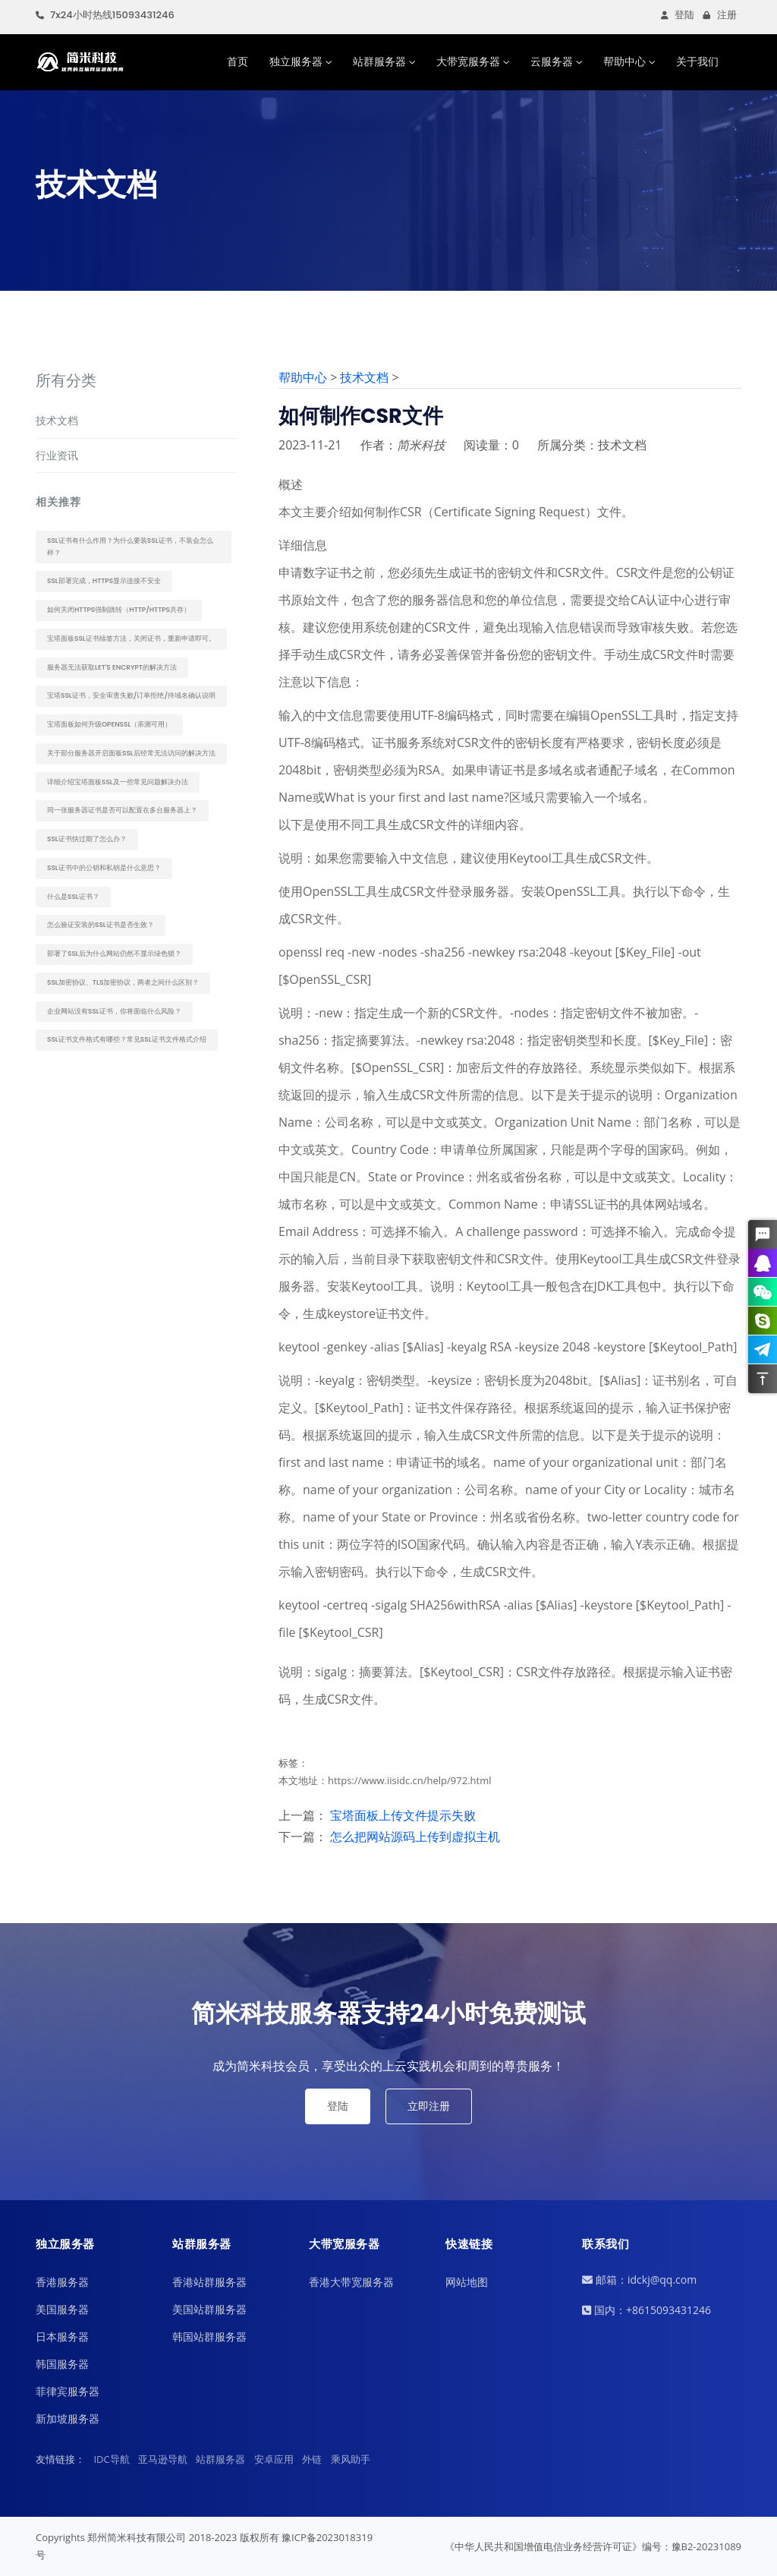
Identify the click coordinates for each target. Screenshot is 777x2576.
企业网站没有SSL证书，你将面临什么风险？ (114, 1011)
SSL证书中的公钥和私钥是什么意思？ (104, 867)
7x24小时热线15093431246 (105, 14)
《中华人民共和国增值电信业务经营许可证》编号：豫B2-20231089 (593, 2546)
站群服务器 (379, 61)
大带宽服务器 (468, 61)
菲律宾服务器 (67, 2391)
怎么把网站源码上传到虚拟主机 (415, 1836)
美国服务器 (62, 2309)
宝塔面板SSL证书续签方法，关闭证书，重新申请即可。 (131, 638)
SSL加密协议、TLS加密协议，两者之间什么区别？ (123, 982)
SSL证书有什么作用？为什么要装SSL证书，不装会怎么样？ (130, 546)
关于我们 (697, 61)
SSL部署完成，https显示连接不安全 (104, 580)
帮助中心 (624, 61)
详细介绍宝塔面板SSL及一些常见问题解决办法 (117, 782)
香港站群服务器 (209, 2282)
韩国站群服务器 (209, 2336)
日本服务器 (62, 2336)
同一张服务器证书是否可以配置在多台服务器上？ (122, 810)
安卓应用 (274, 2459)
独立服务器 (295, 61)
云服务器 (551, 61)
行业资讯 (57, 455)
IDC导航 (111, 2459)
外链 (312, 2459)
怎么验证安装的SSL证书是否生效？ (100, 924)
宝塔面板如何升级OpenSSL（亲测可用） (109, 724)
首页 (237, 61)
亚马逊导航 (162, 2459)
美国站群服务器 (209, 2309)
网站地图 (466, 2282)
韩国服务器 (62, 2364)
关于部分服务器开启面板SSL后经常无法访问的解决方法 (131, 753)
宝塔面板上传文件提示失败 (403, 1815)
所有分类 (66, 380)
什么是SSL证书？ (73, 896)
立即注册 (428, 2106)
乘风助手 (350, 2459)
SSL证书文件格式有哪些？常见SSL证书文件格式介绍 (126, 1039)
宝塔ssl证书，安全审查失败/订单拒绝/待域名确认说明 (131, 695)
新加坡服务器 (67, 2418)
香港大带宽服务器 (351, 2282)
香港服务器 (62, 2282)
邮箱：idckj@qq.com (639, 2280)
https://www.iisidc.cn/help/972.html (410, 1780)
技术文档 (57, 420)
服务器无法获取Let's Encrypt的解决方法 (112, 667)
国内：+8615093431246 (646, 2310)
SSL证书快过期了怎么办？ (87, 838)
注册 (720, 14)
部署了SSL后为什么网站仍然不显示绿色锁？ (114, 953)
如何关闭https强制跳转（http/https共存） (118, 609)
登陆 (677, 14)
